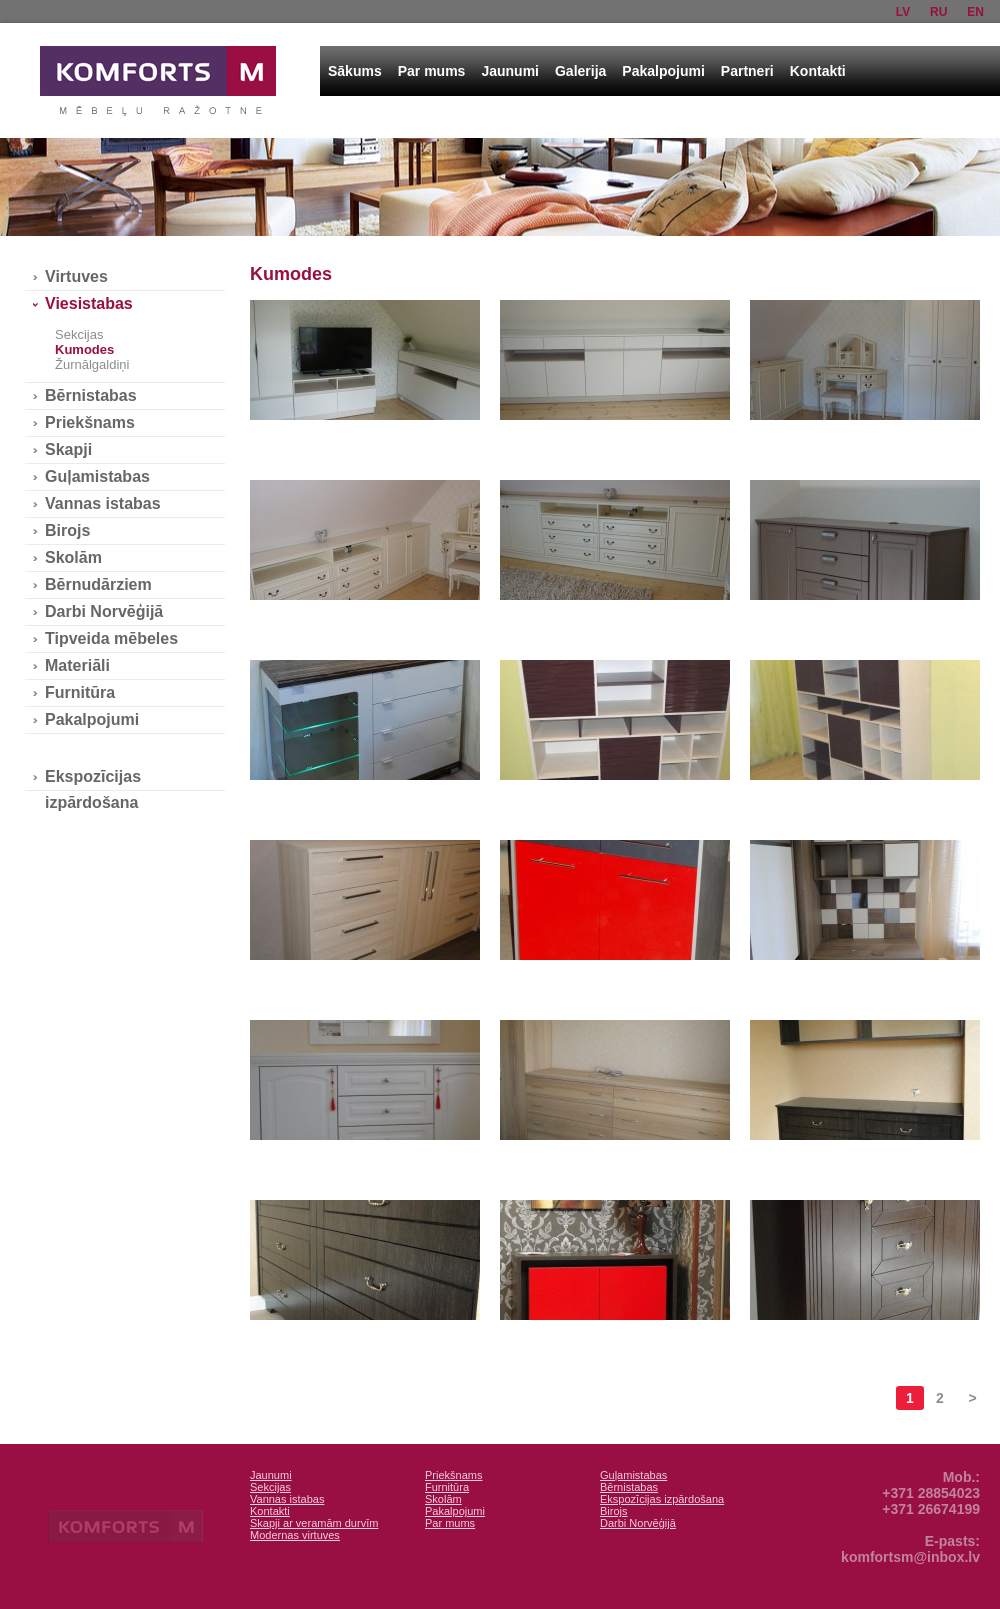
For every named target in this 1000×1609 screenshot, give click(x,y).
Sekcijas (79, 334)
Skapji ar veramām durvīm (314, 1523)
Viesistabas (89, 303)
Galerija (580, 71)
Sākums (355, 71)
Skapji (68, 449)
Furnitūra (80, 692)
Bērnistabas (91, 395)
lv (903, 12)
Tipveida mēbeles (111, 638)
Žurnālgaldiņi (92, 364)
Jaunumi (510, 71)
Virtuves (76, 276)
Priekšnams (90, 422)
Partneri (747, 71)
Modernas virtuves (295, 1535)
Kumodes (84, 349)
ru (938, 12)
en (975, 12)
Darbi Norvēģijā (104, 611)
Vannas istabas (103, 503)
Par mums (432, 71)
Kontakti (818, 71)
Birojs (67, 530)
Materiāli (77, 665)
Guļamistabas (97, 476)
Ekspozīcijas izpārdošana (93, 779)
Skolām (73, 557)
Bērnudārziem (98, 584)
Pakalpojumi (663, 71)
